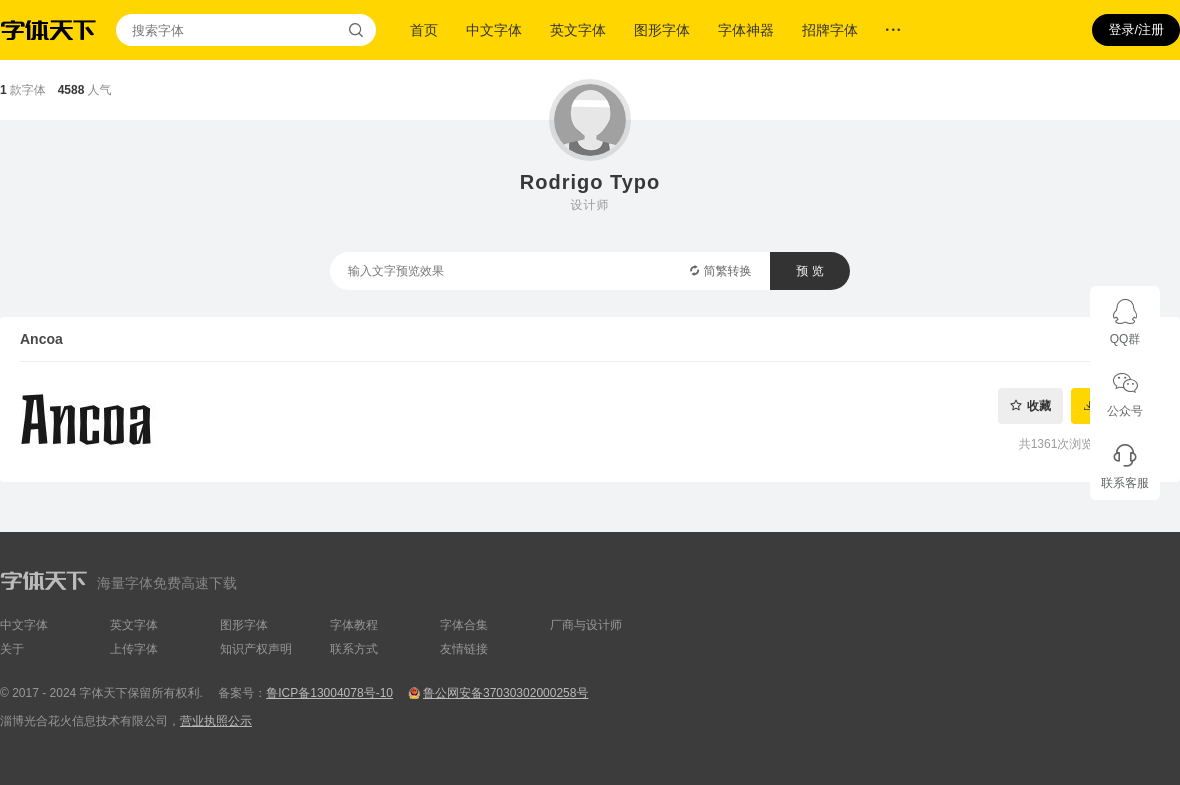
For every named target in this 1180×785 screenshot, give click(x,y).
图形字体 (662, 30)
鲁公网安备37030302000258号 (505, 693)
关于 (12, 649)
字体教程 (354, 625)
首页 (424, 30)
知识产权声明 (256, 649)
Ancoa (41, 339)
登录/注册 (1136, 29)
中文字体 (494, 30)
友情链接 (464, 649)
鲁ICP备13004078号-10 (329, 693)
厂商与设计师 (586, 625)
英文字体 (578, 30)
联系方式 (354, 649)
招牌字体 (830, 30)
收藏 (1039, 405)
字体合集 (464, 625)
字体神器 (746, 30)
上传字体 (134, 649)
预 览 (809, 271)
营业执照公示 (216, 721)
